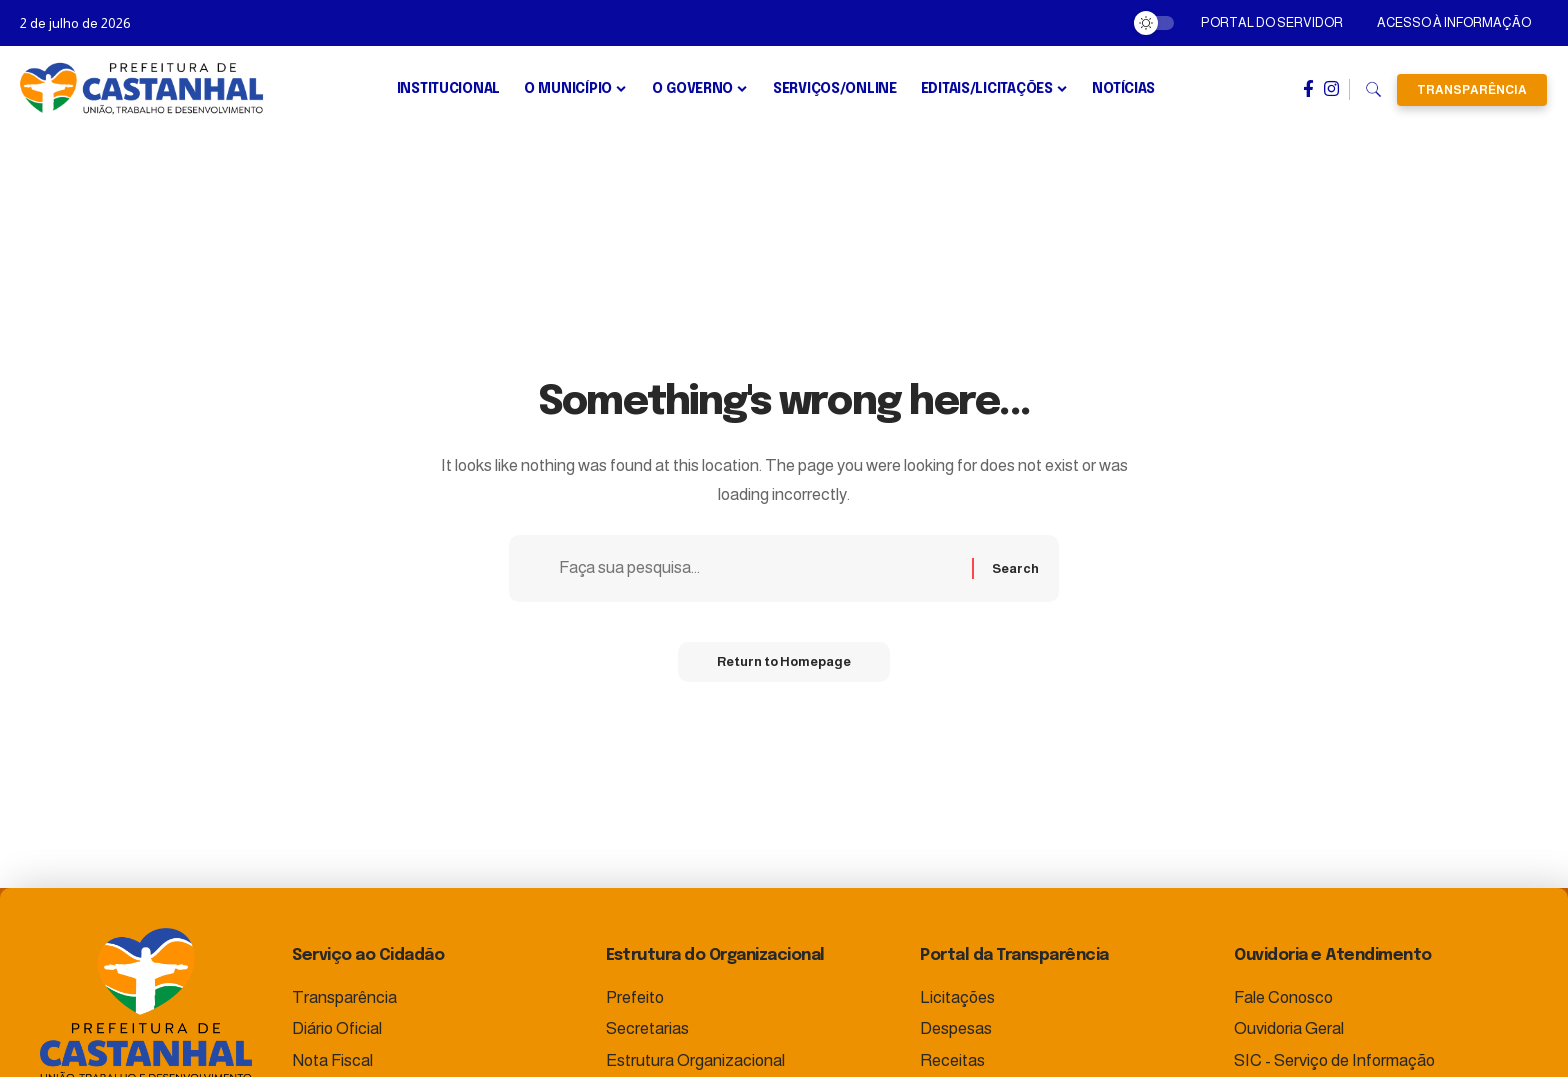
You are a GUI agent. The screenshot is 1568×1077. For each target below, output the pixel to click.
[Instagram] (1331, 89)
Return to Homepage (784, 662)
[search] (1373, 90)
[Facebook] (1308, 89)
